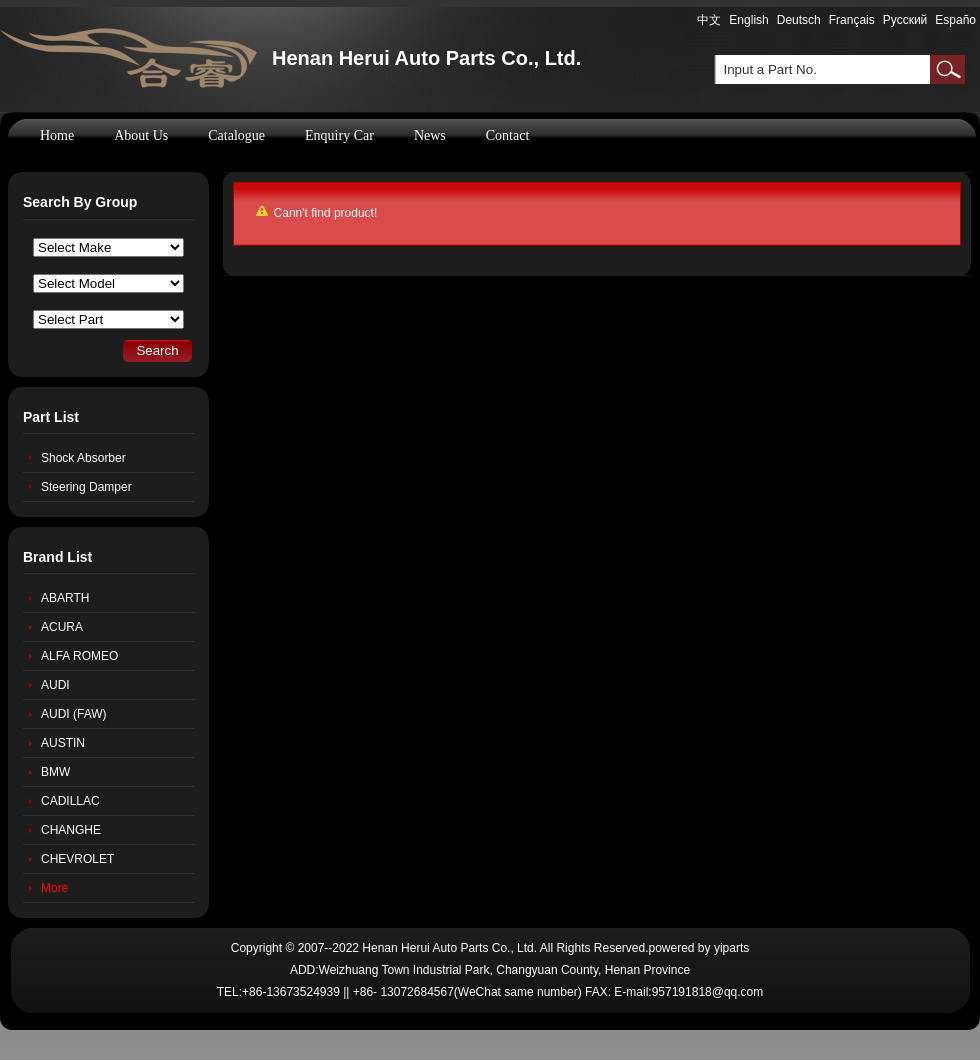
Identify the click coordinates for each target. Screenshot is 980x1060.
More (54, 888)
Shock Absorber (83, 458)
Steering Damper (86, 487)
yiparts (731, 948)
